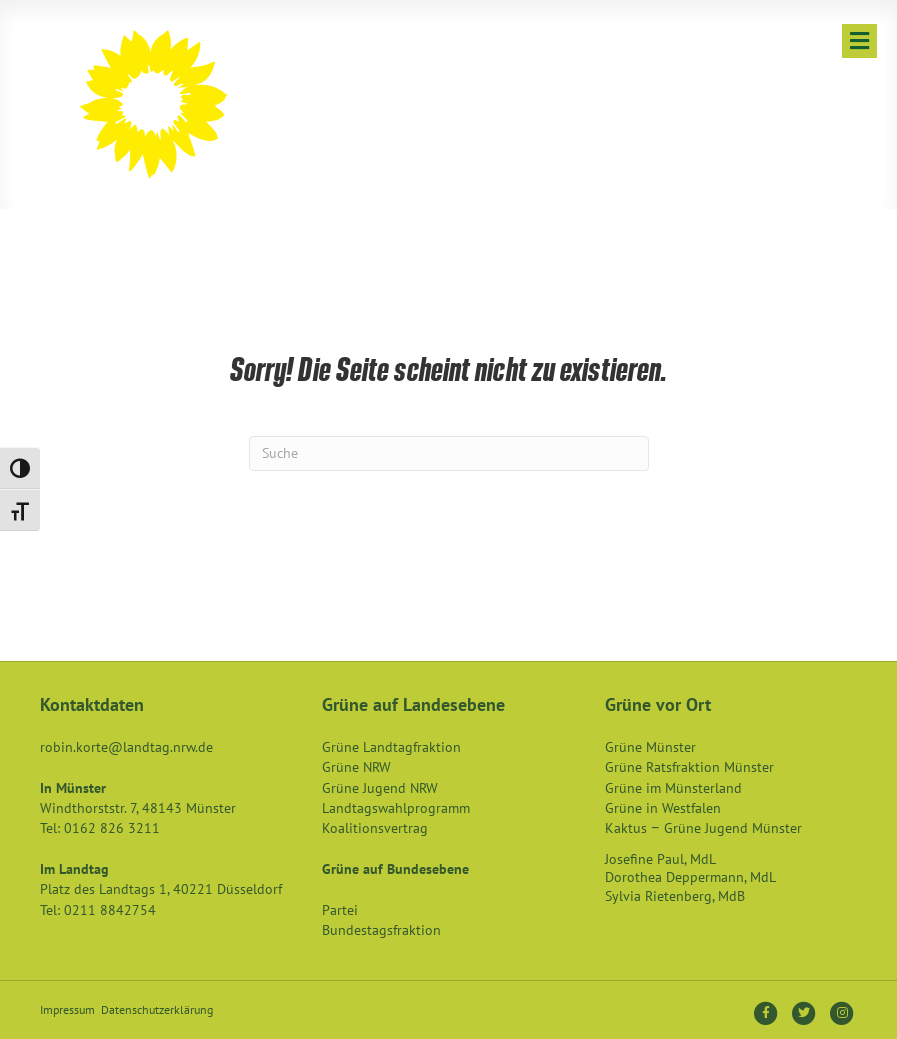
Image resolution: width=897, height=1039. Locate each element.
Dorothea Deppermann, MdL (690, 877)
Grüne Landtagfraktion (391, 747)
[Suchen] (449, 453)
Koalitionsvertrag (375, 828)
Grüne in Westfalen (663, 808)
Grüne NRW (356, 767)
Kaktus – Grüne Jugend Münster (703, 828)
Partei (340, 910)
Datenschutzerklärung (157, 1009)
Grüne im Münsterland (673, 788)
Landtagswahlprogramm (396, 808)
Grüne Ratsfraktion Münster (689, 767)
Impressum (67, 1009)
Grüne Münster (650, 747)
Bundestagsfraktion (381, 930)
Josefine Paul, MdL (660, 859)
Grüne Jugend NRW (380, 788)
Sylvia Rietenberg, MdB (675, 896)
